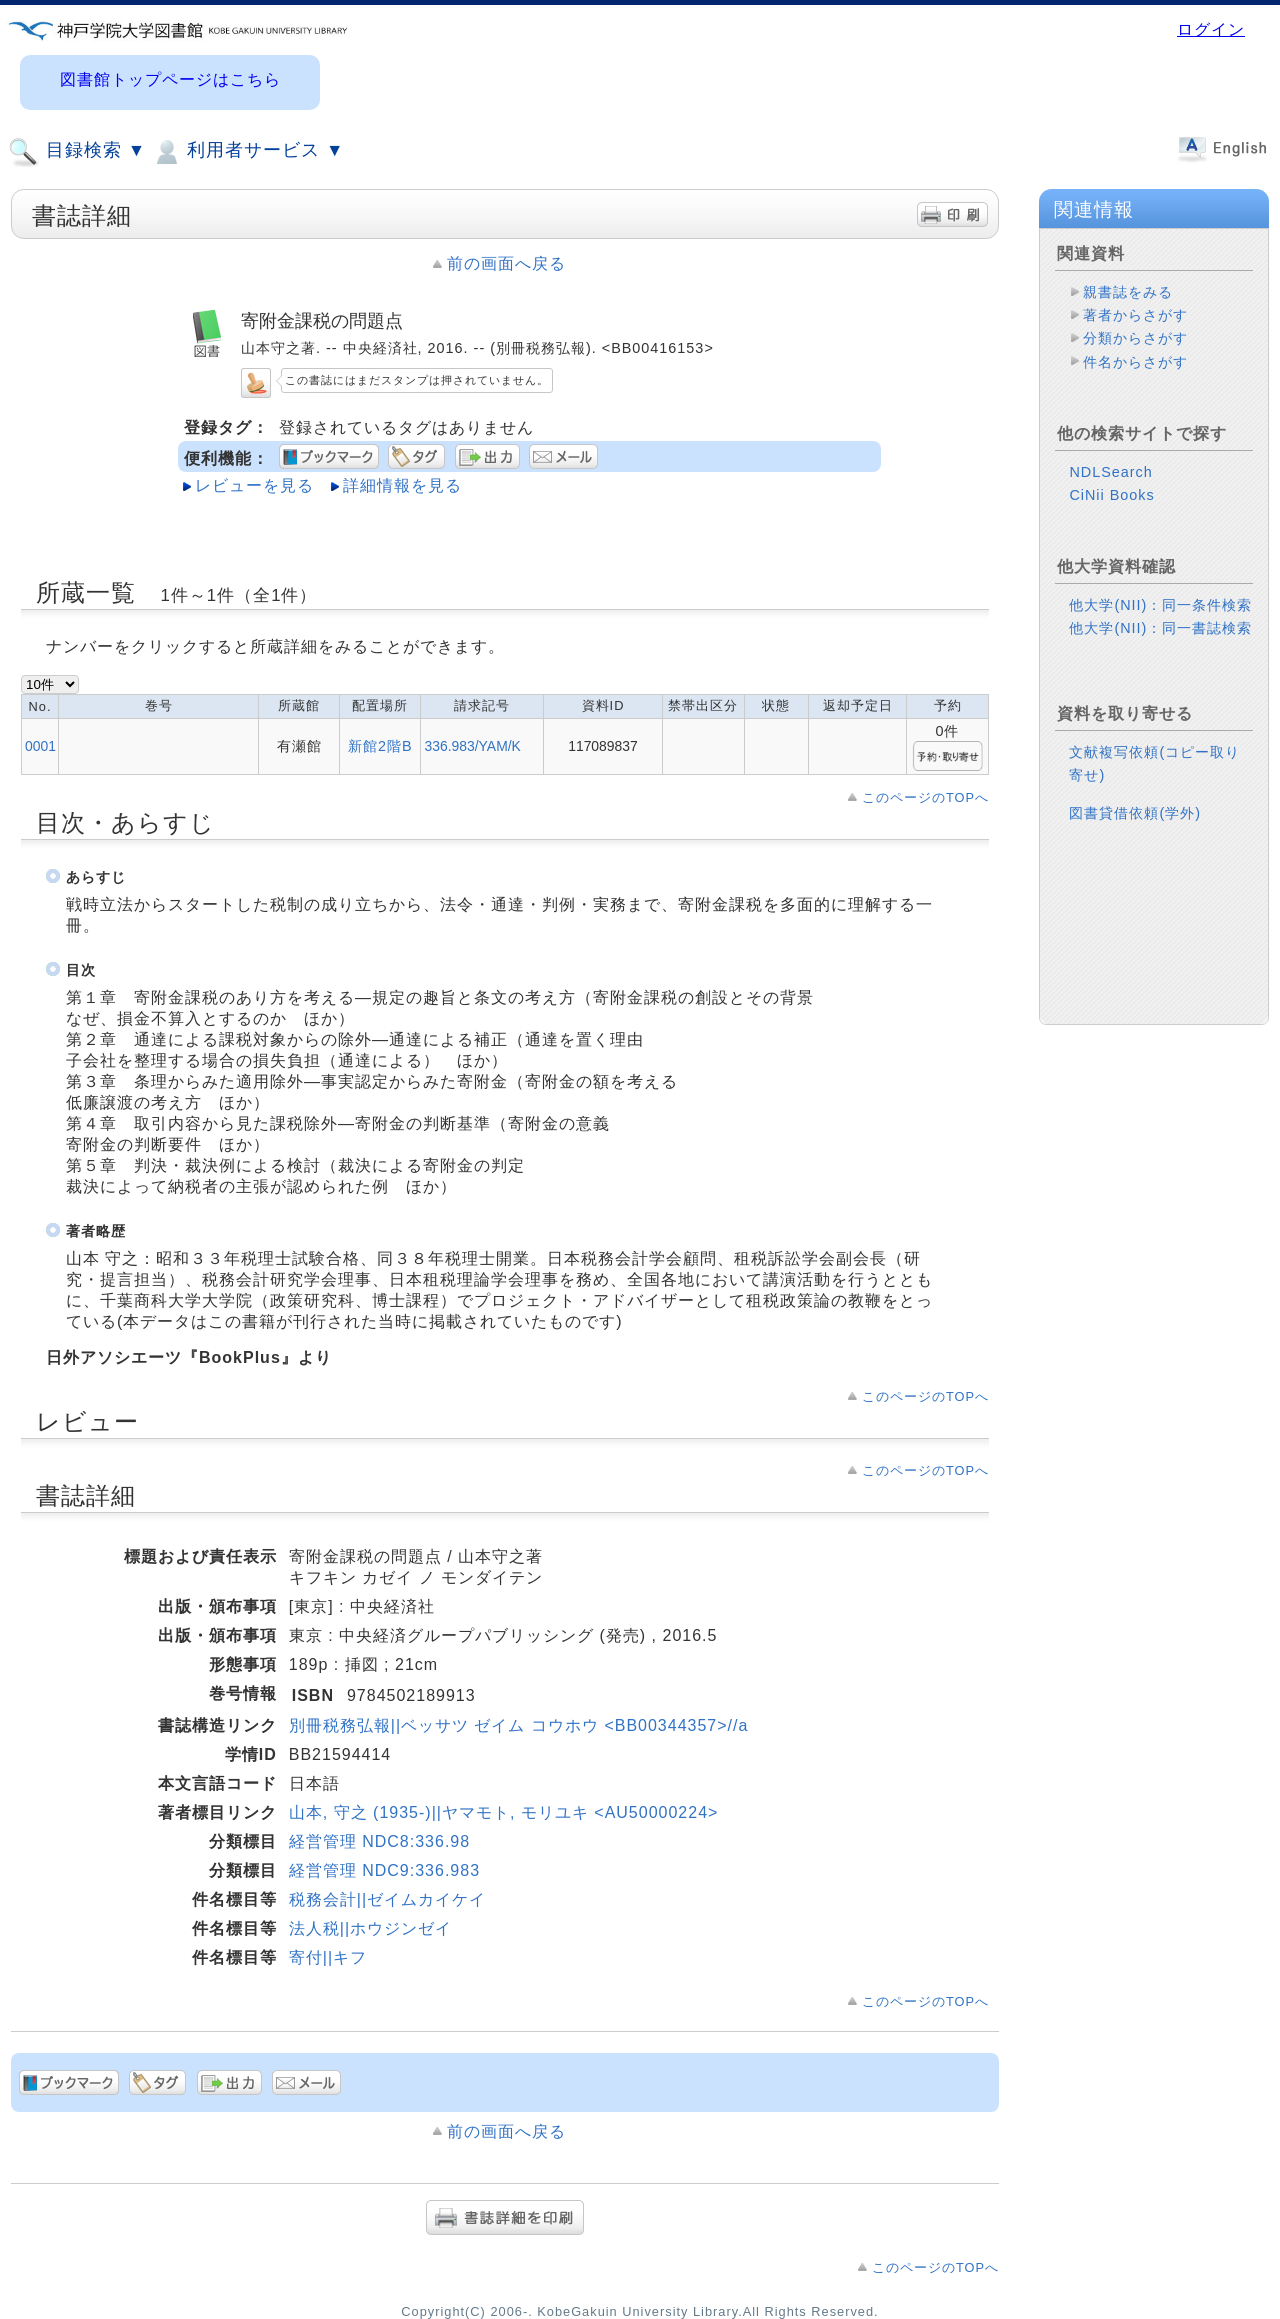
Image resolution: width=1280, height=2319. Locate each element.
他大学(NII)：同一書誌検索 (1160, 628)
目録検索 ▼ (77, 152)
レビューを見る (254, 485)
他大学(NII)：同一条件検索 (1160, 605)
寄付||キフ (328, 1957)
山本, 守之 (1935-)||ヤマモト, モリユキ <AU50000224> (504, 1812)
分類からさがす (1135, 338)
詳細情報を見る (402, 485)
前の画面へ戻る (506, 263)
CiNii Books (1111, 495)
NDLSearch (1110, 472)
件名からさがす (1135, 362)
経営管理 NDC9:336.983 (384, 1870)
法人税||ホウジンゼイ (370, 1928)
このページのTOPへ (925, 797)
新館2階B (380, 746)
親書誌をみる (1128, 292)
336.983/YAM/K (472, 746)
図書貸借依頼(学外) (1135, 813)
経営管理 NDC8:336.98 (379, 1841)
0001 (40, 746)
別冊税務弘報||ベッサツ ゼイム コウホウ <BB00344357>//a (519, 1725)
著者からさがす (1135, 315)
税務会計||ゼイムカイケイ (387, 1899)
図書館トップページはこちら (170, 79)
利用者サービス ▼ (247, 152)
